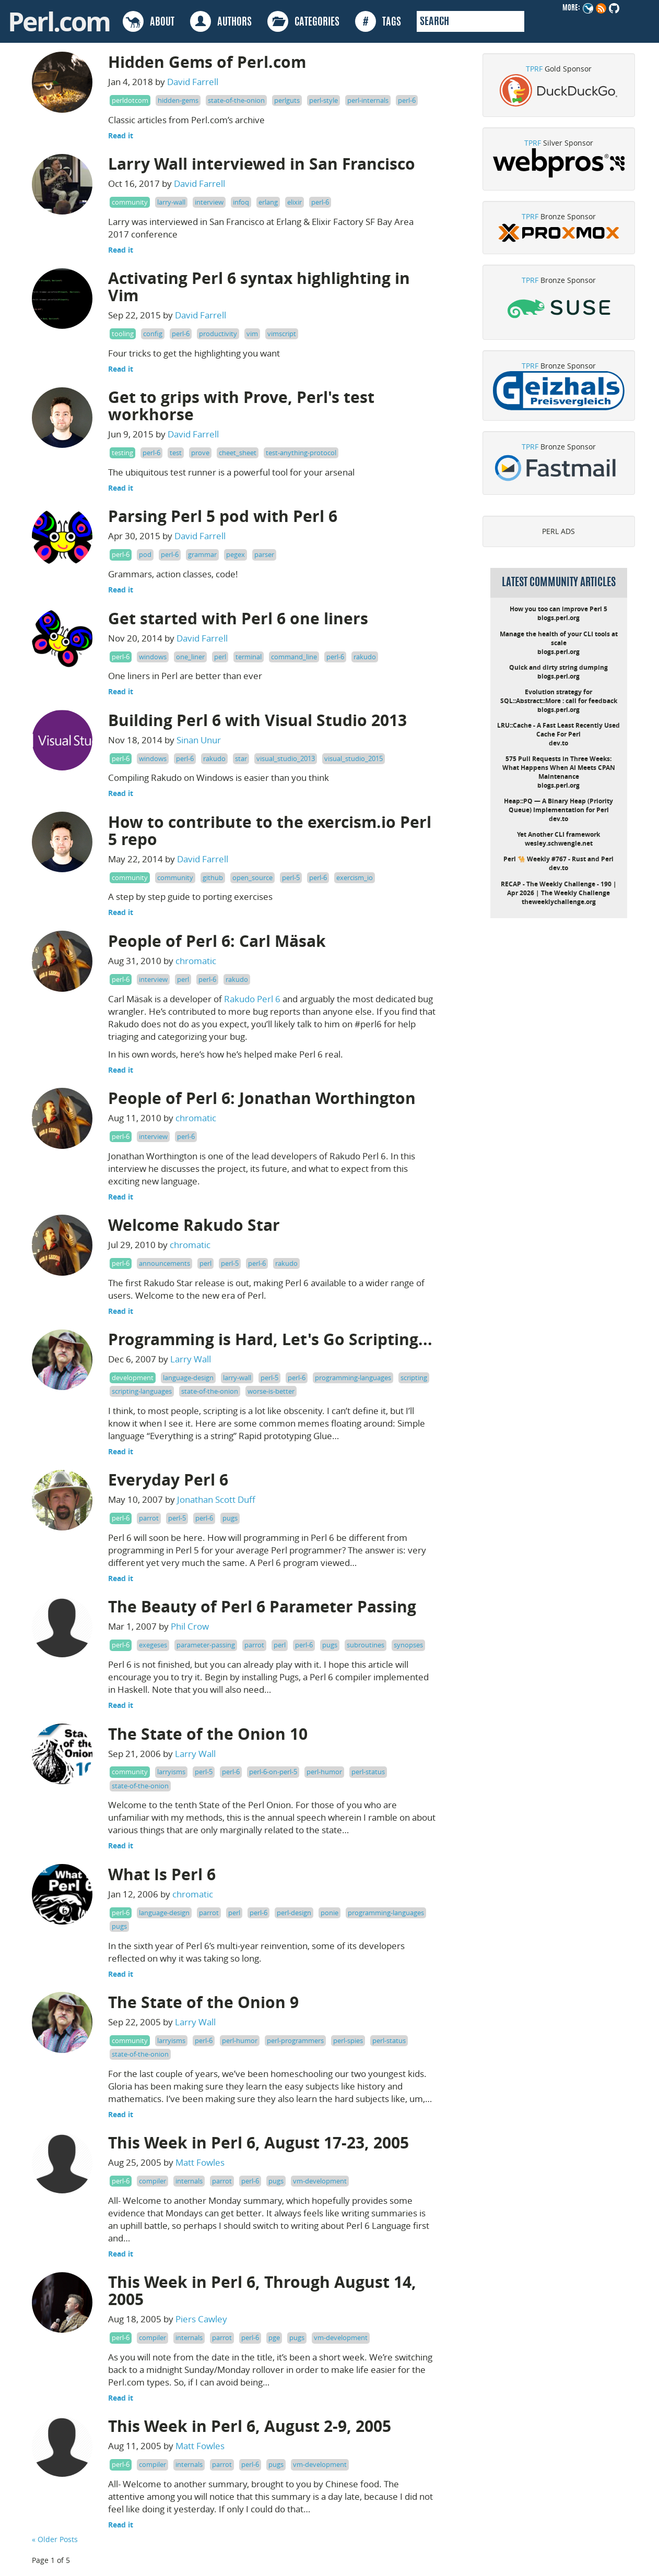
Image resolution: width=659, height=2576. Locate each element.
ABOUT (148, 21)
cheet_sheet (237, 452)
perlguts (287, 100)
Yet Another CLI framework (558, 834)
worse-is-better (271, 1391)
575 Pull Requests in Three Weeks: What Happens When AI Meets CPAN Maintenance (558, 767)
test (176, 452)
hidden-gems (178, 100)
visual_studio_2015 (353, 758)
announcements (164, 1263)
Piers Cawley (201, 2319)
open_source (252, 877)
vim (252, 333)
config (152, 333)
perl (220, 656)
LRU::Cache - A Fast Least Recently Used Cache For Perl (558, 730)
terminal (249, 656)
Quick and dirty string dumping (558, 667)
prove (200, 452)
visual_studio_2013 (285, 758)
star (241, 758)
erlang (268, 202)
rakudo (365, 656)
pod (145, 554)
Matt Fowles (200, 2162)
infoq (241, 202)
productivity (218, 333)
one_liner (190, 656)
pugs (230, 1518)
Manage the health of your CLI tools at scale (559, 638)
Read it (120, 135)
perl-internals (368, 100)
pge (274, 2337)
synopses (408, 1644)
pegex (235, 554)
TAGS (378, 21)
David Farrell (192, 82)
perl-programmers (295, 2040)
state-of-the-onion (236, 100)
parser (264, 554)
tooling (123, 333)
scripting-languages (142, 1391)
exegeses (153, 1644)
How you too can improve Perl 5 (558, 608)
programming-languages (353, 1377)
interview (209, 202)
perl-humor (324, 1771)
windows (153, 656)
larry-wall (171, 202)
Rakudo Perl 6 (252, 999)
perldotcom (130, 100)
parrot (149, 1518)
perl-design (294, 1912)
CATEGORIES (303, 21)
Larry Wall (190, 1359)
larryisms (171, 1771)
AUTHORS (221, 21)
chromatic (195, 961)
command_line (294, 656)
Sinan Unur (198, 740)
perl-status (368, 1771)
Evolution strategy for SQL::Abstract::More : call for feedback (558, 696)
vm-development (320, 2181)
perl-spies (348, 2040)
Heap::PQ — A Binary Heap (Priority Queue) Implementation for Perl (558, 805)
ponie (329, 1912)
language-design (188, 1377)
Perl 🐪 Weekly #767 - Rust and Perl (558, 858)
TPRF (534, 69)
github (213, 877)
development (133, 1377)
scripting (414, 1377)
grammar (202, 554)
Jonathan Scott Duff (216, 1499)
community (130, 202)
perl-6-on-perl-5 (273, 1771)
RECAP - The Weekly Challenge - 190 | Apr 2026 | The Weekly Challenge (559, 888)
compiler (152, 2181)
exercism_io (354, 877)
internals (189, 2181)
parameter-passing (205, 1644)
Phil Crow (190, 1626)
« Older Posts (55, 2539)
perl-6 (407, 100)
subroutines (365, 1644)
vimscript (281, 333)
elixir (294, 202)
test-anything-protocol (301, 452)
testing (122, 452)
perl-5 (291, 877)
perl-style (323, 100)
